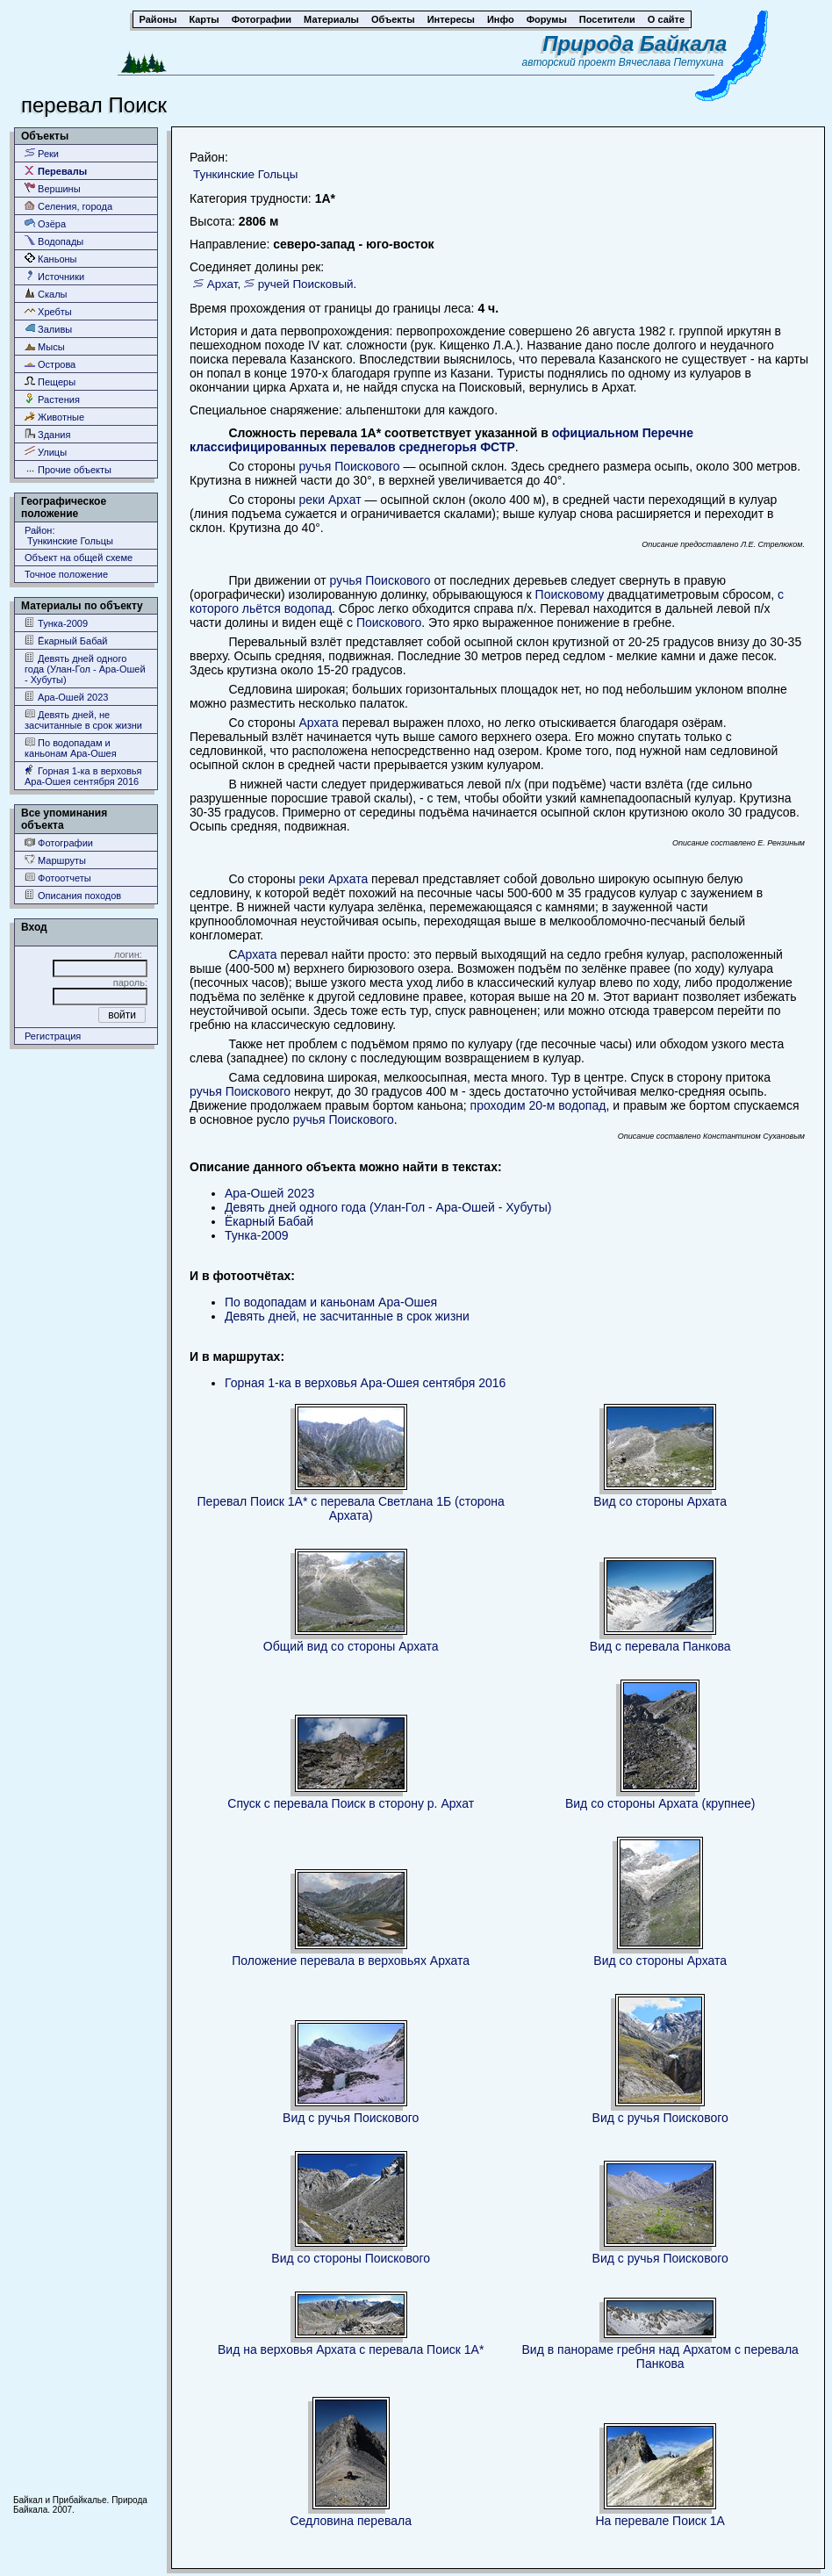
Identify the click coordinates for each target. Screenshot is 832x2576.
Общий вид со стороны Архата (351, 1646)
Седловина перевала (351, 2521)
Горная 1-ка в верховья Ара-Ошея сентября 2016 (83, 776)
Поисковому (570, 594)
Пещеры (50, 381)
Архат (222, 284)
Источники (54, 276)
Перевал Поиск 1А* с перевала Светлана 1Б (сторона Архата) (351, 1508)
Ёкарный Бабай (66, 640)
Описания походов (73, 895)
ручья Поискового (348, 466)
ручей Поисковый (306, 284)
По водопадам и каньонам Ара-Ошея (71, 748)
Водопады (54, 241)
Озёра (45, 223)
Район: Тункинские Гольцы (69, 535)
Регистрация (53, 1036)
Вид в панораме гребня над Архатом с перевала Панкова (660, 2356)
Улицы (46, 451)
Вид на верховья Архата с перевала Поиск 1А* (351, 2349)
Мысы (45, 346)
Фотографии (59, 842)
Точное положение (66, 574)
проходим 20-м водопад (538, 1105)
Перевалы (56, 170)
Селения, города (68, 206)
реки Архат (329, 500)
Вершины (53, 188)
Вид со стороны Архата (660, 1501)
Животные (54, 416)
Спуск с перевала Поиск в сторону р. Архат (350, 1803)
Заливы (48, 329)
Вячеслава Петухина (671, 62)
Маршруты (55, 860)
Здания (47, 434)
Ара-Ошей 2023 (66, 696)
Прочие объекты (68, 469)
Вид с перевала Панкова (660, 1646)
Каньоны (51, 258)
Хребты (48, 311)
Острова (50, 364)
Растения (52, 399)
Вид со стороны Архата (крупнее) (660, 1803)
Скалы (46, 293)
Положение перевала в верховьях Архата (351, 1961)
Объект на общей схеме (79, 557)
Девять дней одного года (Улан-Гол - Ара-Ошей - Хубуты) (85, 668)
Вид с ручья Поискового (351, 2118)
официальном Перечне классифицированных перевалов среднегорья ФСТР (441, 440)
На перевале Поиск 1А (659, 2521)
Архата (317, 723)
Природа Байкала (634, 43)
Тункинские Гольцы (245, 174)
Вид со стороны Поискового (350, 2258)
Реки (42, 153)
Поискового (388, 622)
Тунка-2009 (56, 623)
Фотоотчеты (58, 877)
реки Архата (333, 879)
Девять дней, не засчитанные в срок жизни (83, 719)
